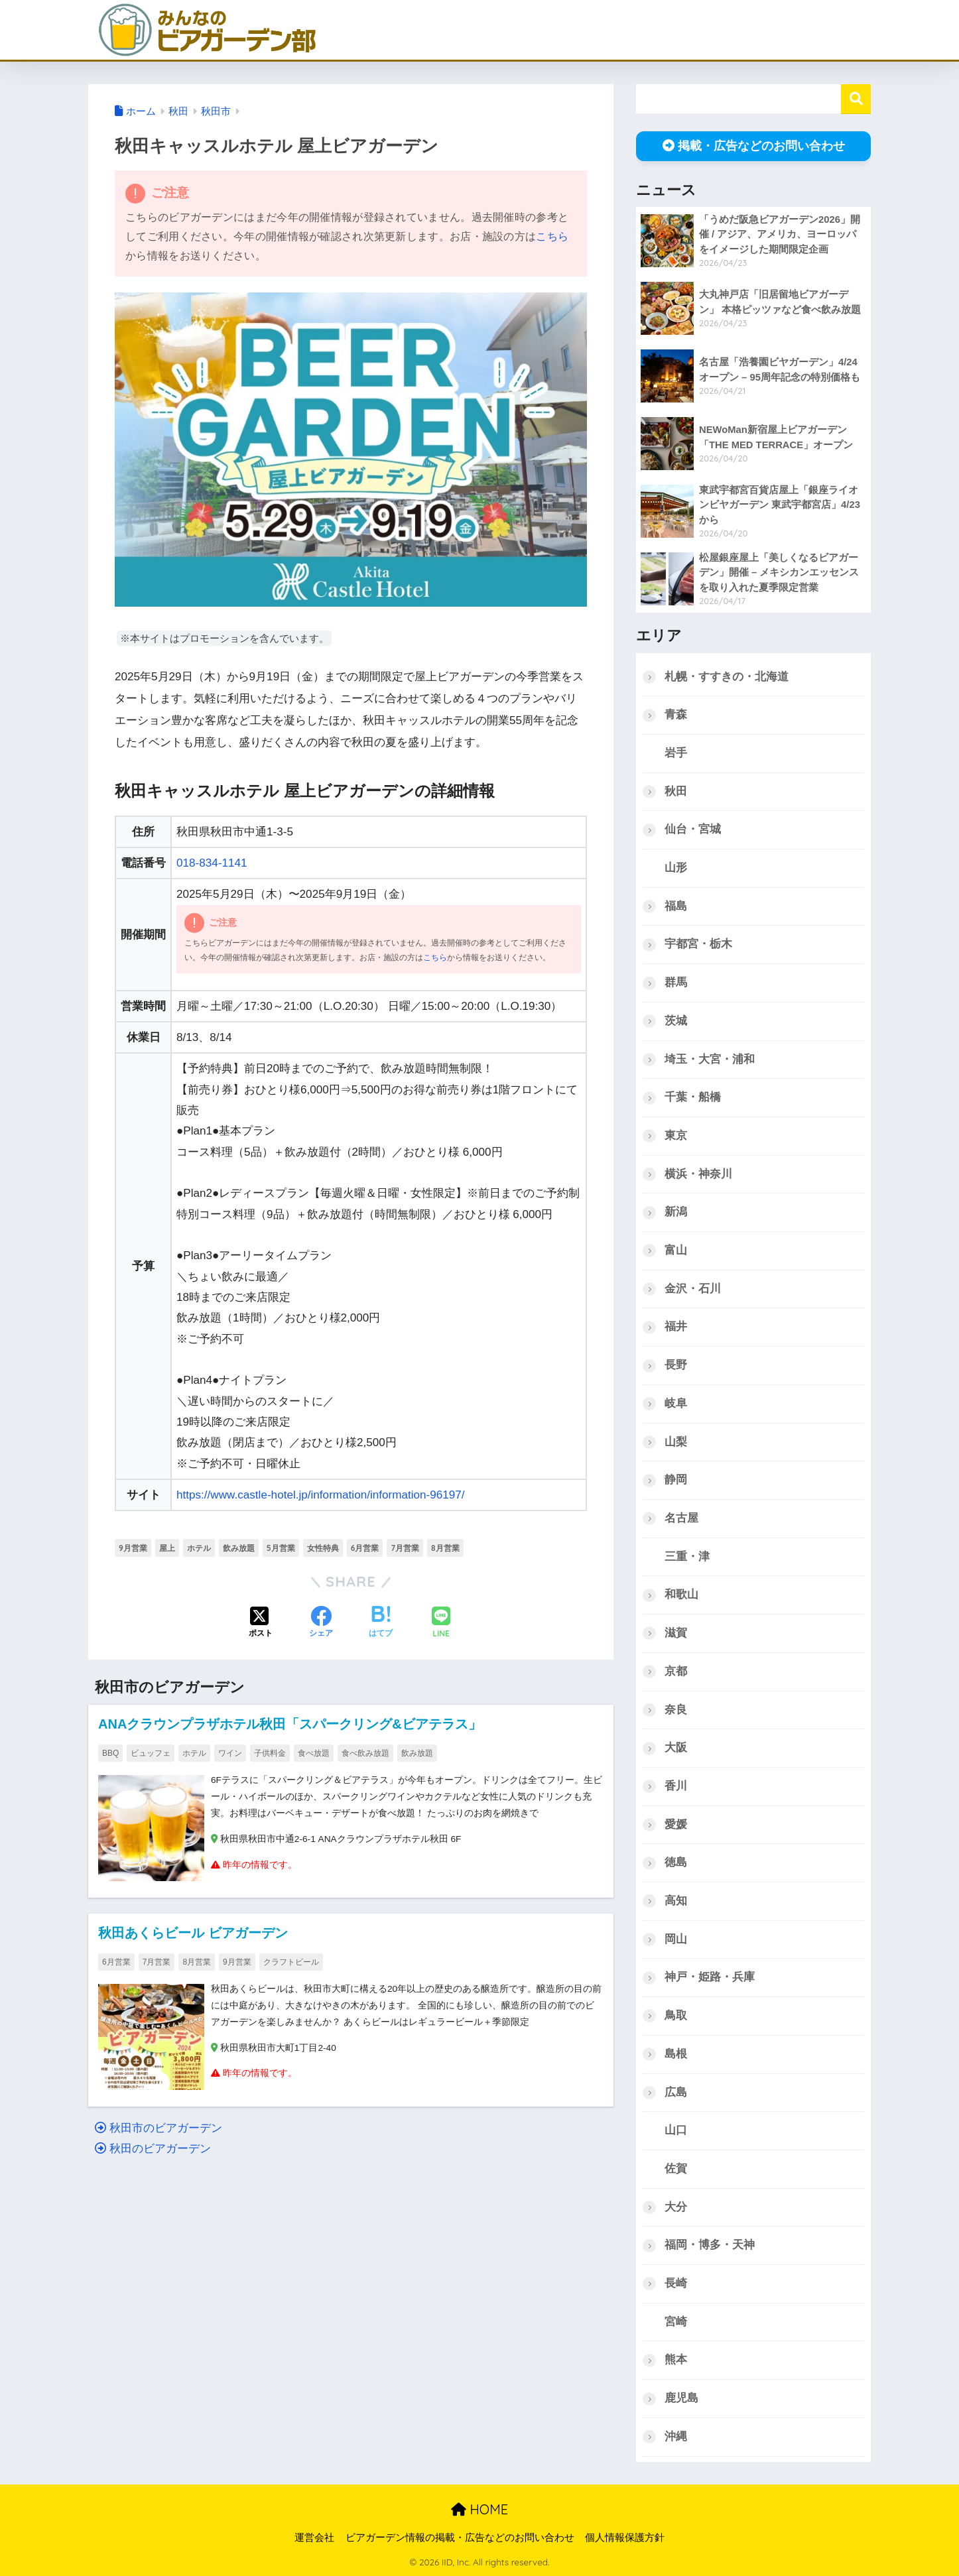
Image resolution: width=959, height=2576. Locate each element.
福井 (676, 1326)
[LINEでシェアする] (441, 1623)
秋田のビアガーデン (153, 2148)
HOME (479, 2509)
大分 (676, 2207)
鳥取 (676, 2015)
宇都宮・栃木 (698, 944)
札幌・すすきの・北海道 (727, 676)
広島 (676, 2092)
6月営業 (365, 1548)
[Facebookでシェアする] (321, 1623)
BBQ (110, 1753)
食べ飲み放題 (365, 1753)
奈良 (676, 1709)
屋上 (167, 1548)
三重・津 (687, 1556)
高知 (676, 1900)
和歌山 (681, 1594)
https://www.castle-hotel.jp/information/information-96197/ (320, 1495)
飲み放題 (239, 1548)
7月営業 (405, 1548)
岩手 (676, 753)
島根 (676, 2054)
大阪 (676, 1747)
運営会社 (314, 2537)
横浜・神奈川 (698, 1174)
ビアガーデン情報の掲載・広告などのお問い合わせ (460, 2537)
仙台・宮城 (693, 829)
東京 (676, 1135)
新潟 (676, 1211)
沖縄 (676, 2436)
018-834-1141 (211, 863)
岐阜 (676, 1403)
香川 (676, 1786)
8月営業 (445, 1548)
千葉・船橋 (693, 1097)
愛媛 (676, 1824)
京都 (676, 1671)
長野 (676, 1365)
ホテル (199, 1548)
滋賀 (676, 1632)
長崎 (676, 2283)
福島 (676, 906)
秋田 (676, 791)
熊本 (676, 2359)
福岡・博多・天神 (710, 2245)
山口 (676, 2130)
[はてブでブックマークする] (381, 1623)
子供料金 (270, 1753)
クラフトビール (291, 1962)
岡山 (676, 1939)
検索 (856, 99)
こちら (552, 236)
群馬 (676, 982)
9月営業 (133, 1548)
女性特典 (323, 1548)
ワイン (230, 1753)
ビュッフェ (150, 1753)
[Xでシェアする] (261, 1623)
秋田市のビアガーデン (158, 2128)
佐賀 (676, 2168)
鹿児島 (681, 2398)
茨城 (676, 1020)
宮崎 (676, 2321)
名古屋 (681, 1518)
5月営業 (281, 1548)
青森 (676, 714)
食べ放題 (314, 1753)
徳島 (676, 1862)
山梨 (676, 1442)
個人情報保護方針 (625, 2537)
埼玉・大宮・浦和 (710, 1059)
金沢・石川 (693, 1288)
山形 (676, 867)
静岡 (676, 1479)
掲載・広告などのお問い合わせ (754, 146)
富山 (676, 1250)
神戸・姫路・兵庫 (710, 1977)
